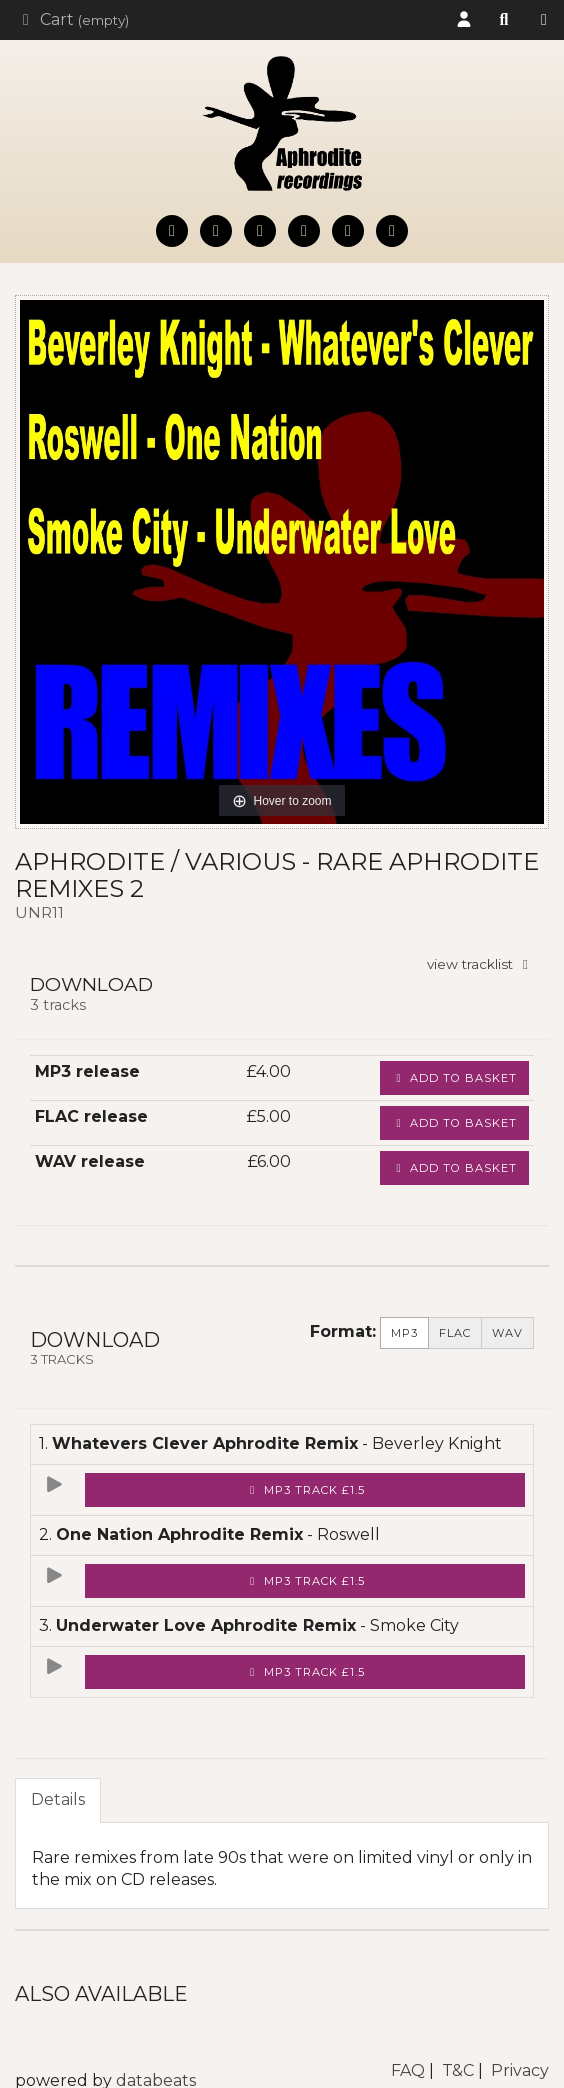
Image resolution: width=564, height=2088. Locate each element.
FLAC (455, 1333)
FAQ (408, 2070)
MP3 (404, 1333)
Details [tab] (58, 1799)
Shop (544, 20)
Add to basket (454, 1078)
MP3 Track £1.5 (305, 1490)
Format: (343, 1331)
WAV (507, 1333)
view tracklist (480, 964)
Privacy (520, 2070)
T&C (458, 2070)
